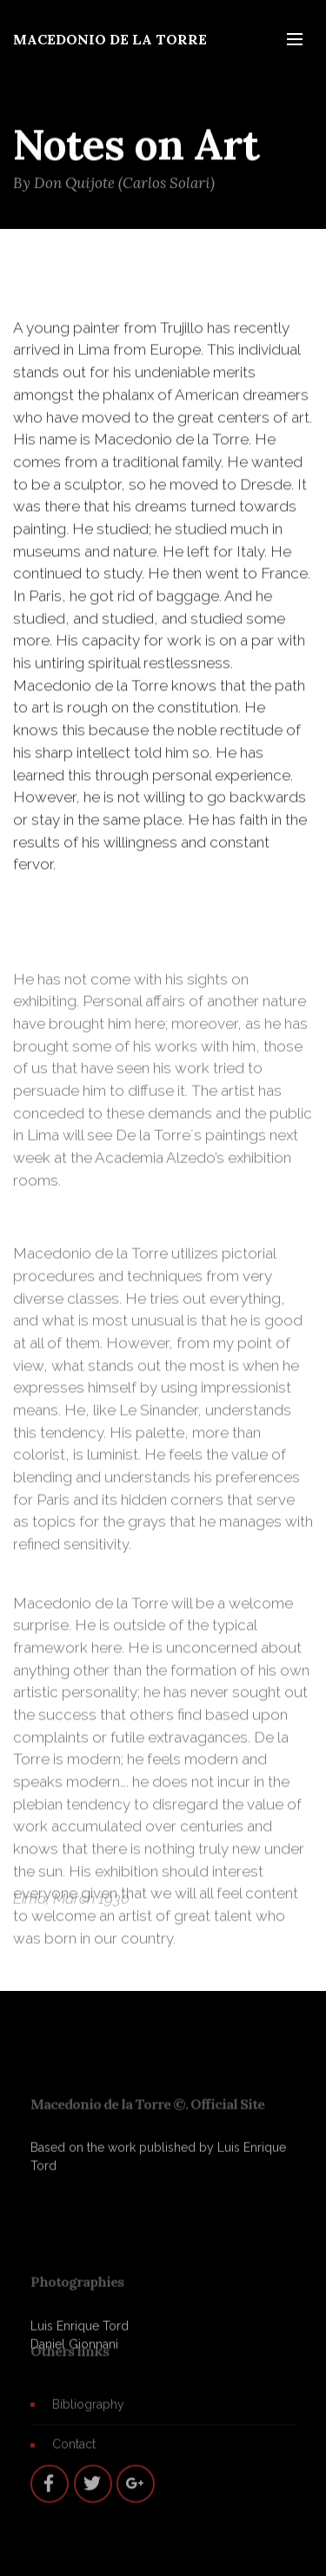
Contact (74, 2450)
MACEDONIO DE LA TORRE (110, 39)
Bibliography (88, 2410)
